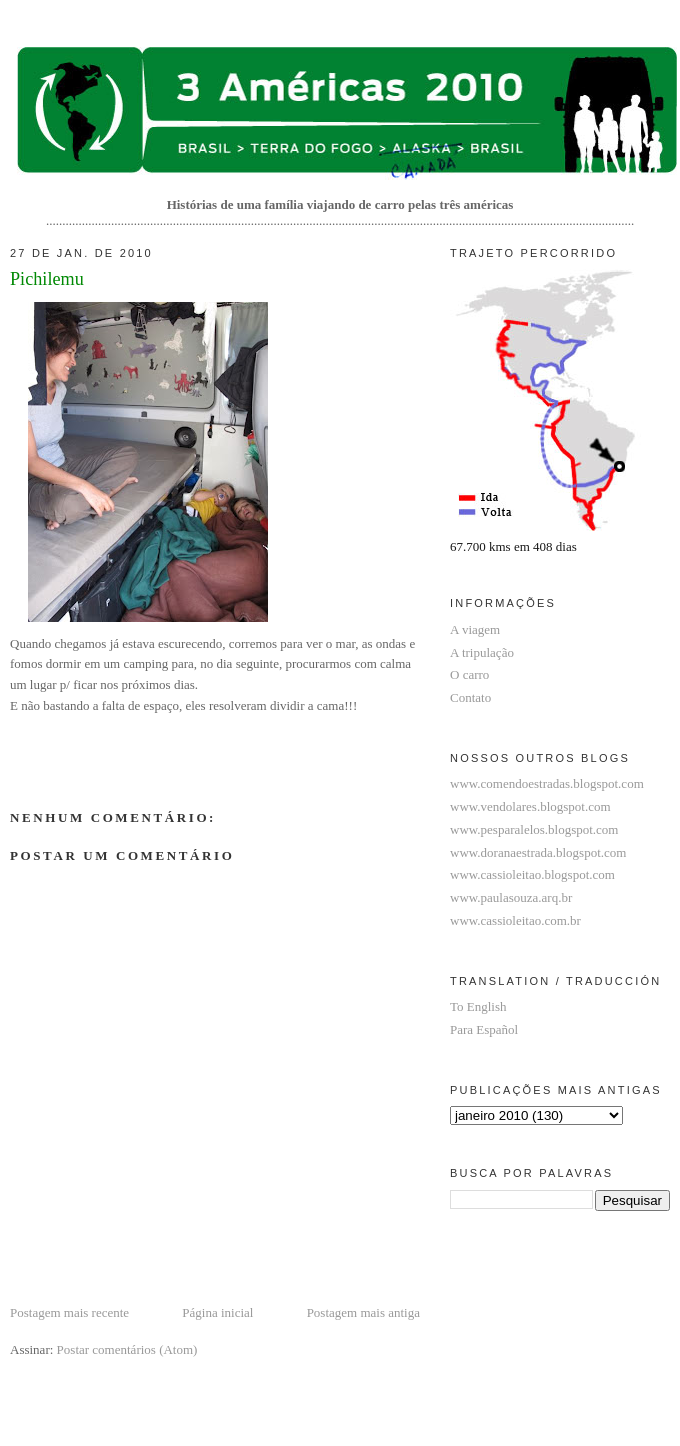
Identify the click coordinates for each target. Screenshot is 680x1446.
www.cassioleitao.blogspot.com (532, 874)
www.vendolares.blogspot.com (530, 806)
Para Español (484, 1029)
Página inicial (217, 1312)
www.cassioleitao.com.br (515, 920)
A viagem (475, 629)
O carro (469, 674)
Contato (470, 697)
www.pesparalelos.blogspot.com (534, 829)
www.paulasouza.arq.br (511, 897)
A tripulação (482, 652)
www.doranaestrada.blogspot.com (538, 852)
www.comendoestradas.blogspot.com (547, 783)
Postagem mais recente (69, 1312)
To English (478, 1006)
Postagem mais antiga (363, 1312)
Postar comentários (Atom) (127, 1349)
